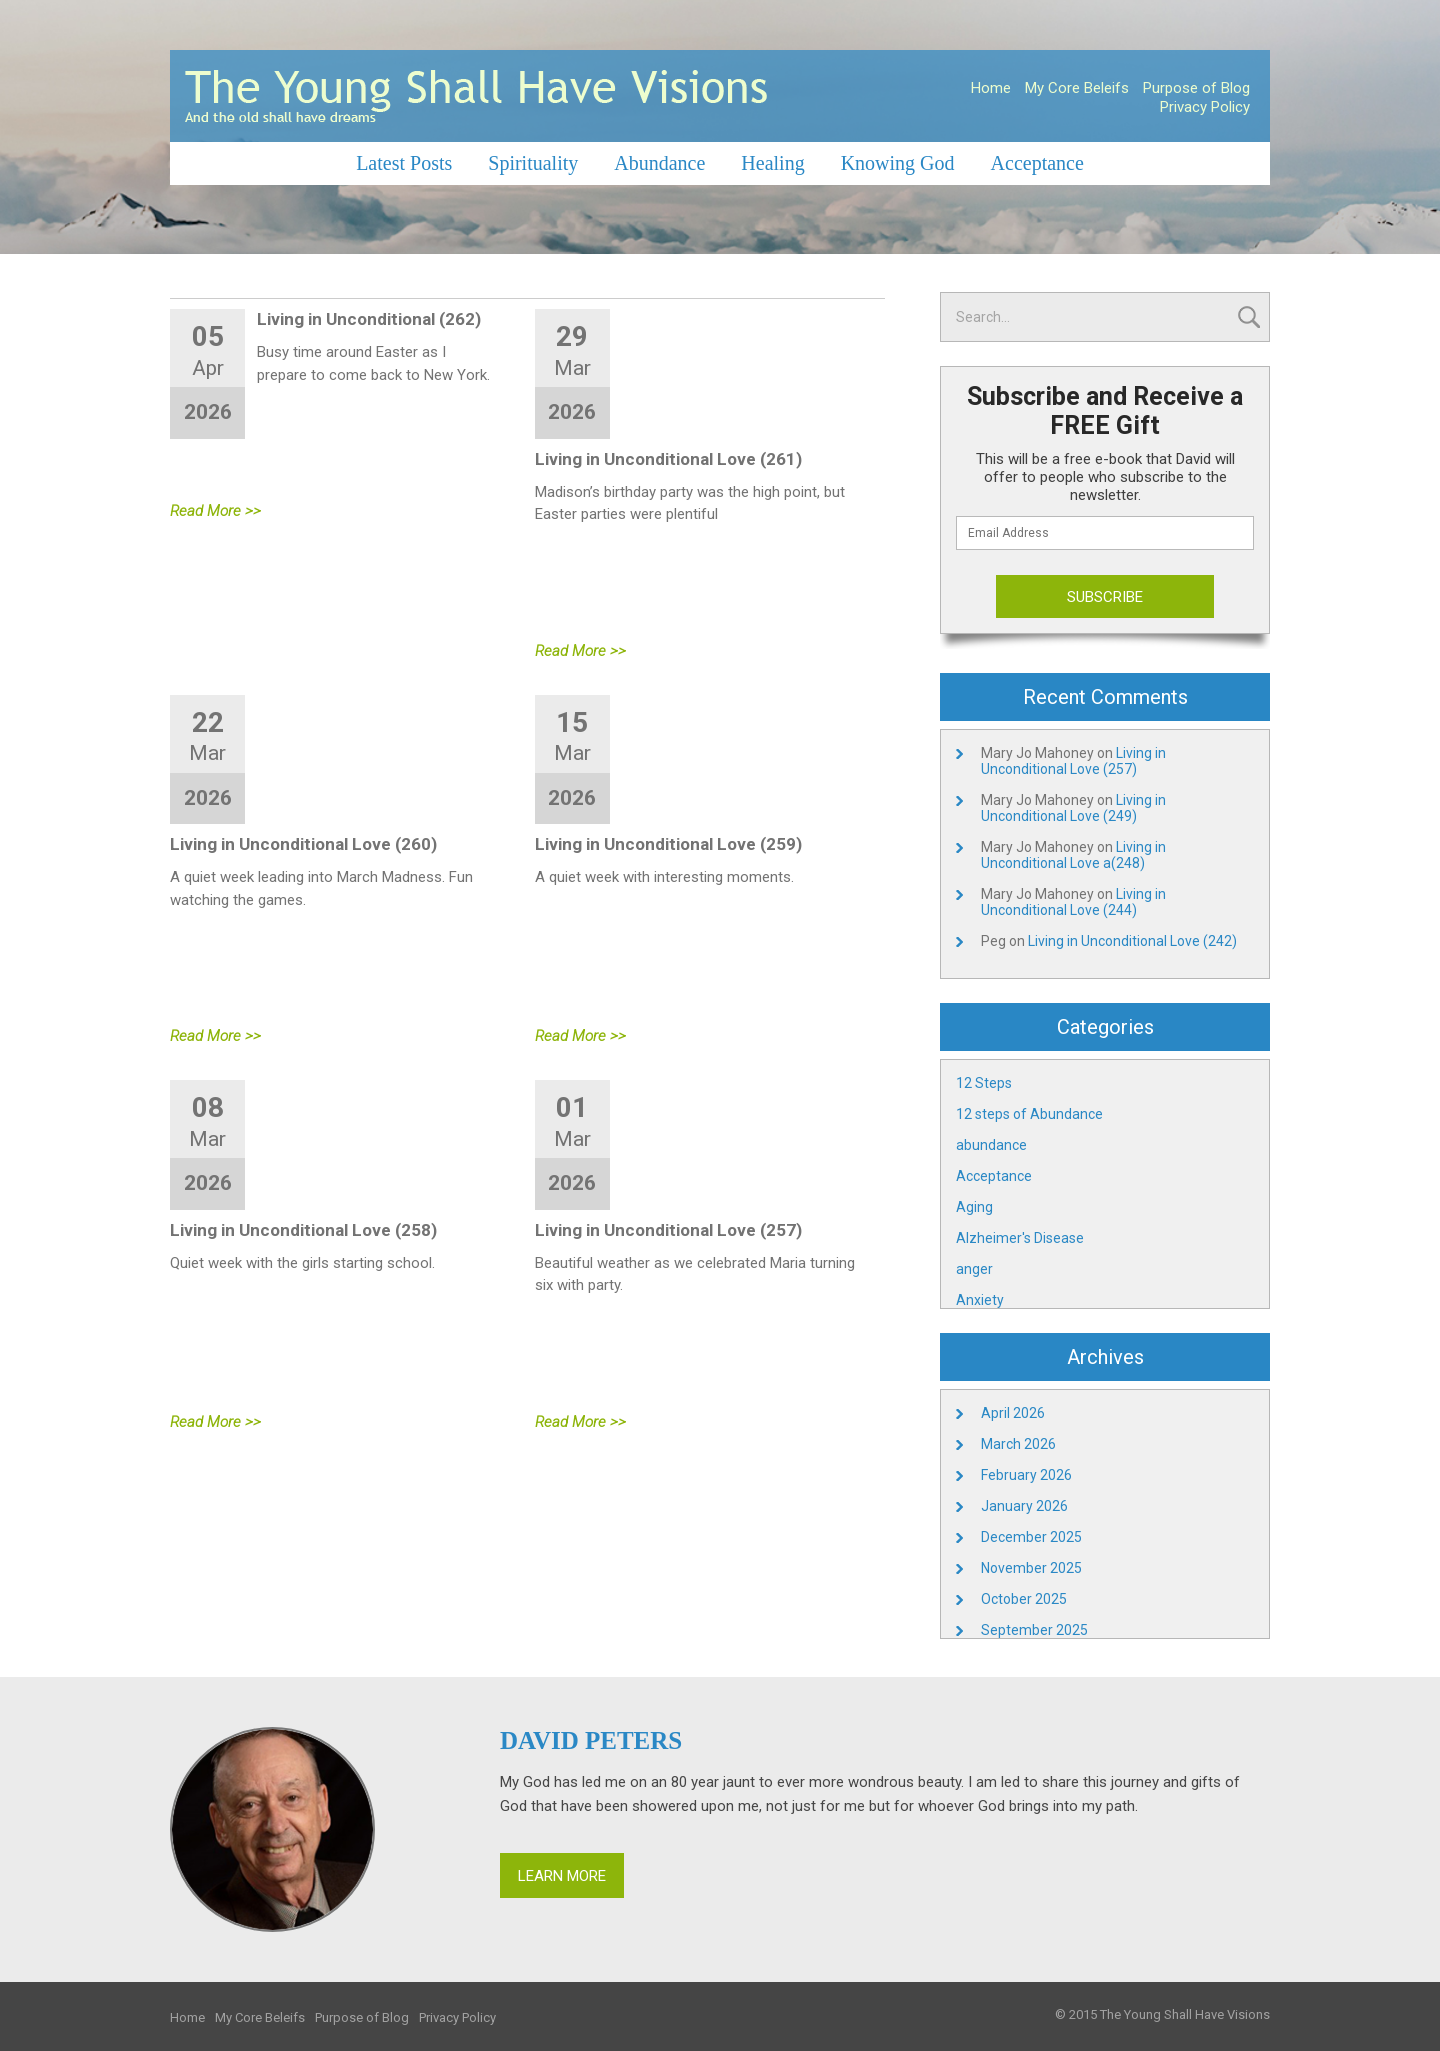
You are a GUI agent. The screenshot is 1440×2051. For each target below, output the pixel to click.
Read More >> (215, 511)
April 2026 (1013, 1413)
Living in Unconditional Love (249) (1073, 808)
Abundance (659, 163)
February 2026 (1026, 1475)
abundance (991, 1145)
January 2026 (1024, 1506)
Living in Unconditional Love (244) (1073, 902)
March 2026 (1018, 1444)
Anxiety (980, 1300)
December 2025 (1031, 1537)
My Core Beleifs (1077, 88)
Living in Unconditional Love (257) (1073, 761)
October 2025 (1024, 1599)
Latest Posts (404, 163)
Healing (772, 163)
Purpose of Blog (1196, 88)
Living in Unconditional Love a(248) (1073, 855)
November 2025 (1031, 1568)
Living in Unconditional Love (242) (1132, 941)
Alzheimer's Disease (1020, 1238)
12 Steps (984, 1083)
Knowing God (898, 163)
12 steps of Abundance (1029, 1114)
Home (991, 88)
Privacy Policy (1205, 107)
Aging (974, 1207)
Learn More (562, 1876)
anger (974, 1269)
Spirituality (533, 163)
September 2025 (1034, 1630)
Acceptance (1037, 163)
